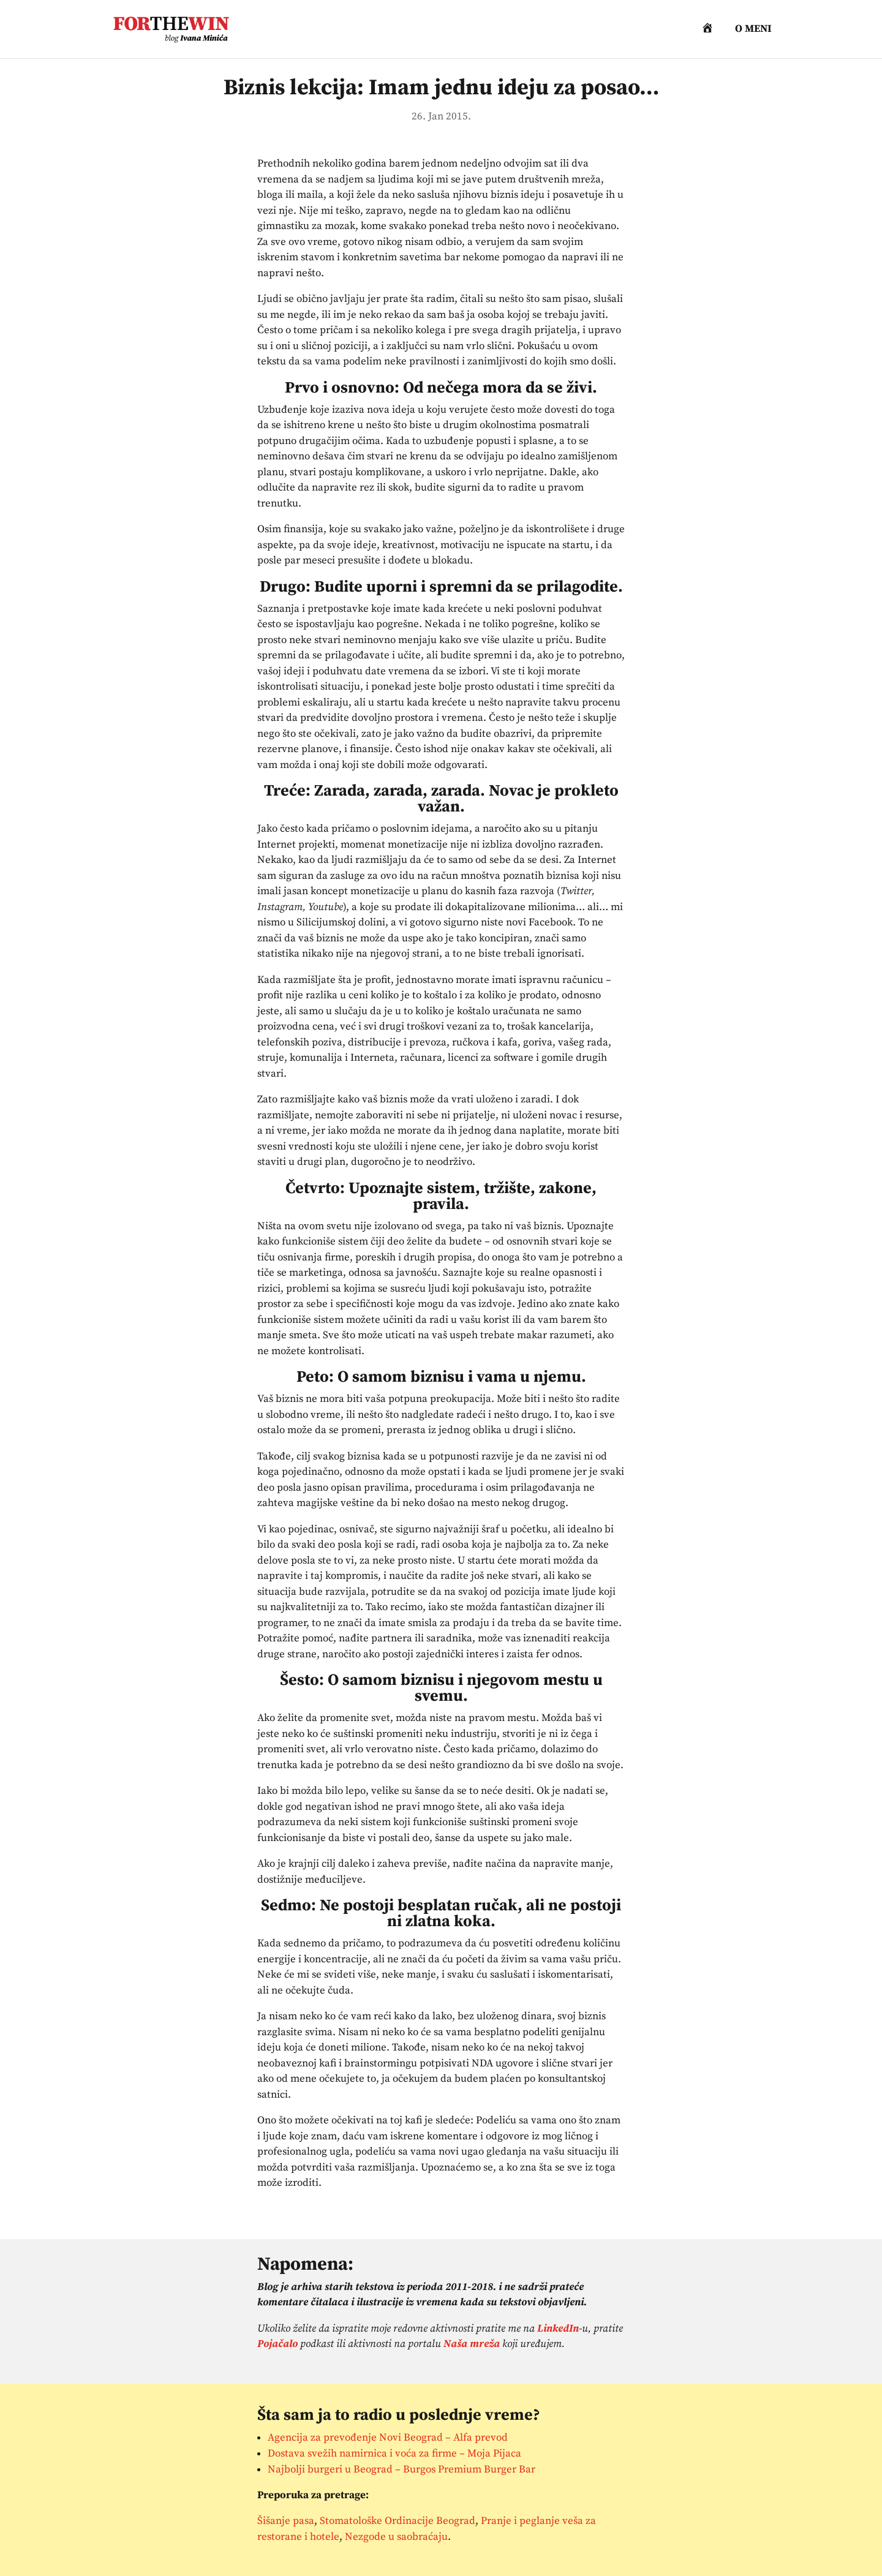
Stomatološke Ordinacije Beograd (397, 2521)
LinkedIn (558, 2328)
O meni (753, 30)
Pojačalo (277, 2344)
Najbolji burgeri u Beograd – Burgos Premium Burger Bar (401, 2469)
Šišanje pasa (285, 2521)
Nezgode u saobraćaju (396, 2537)
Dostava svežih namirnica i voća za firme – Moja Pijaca (394, 2453)
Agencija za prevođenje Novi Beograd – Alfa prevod (388, 2437)
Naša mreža (471, 2344)
